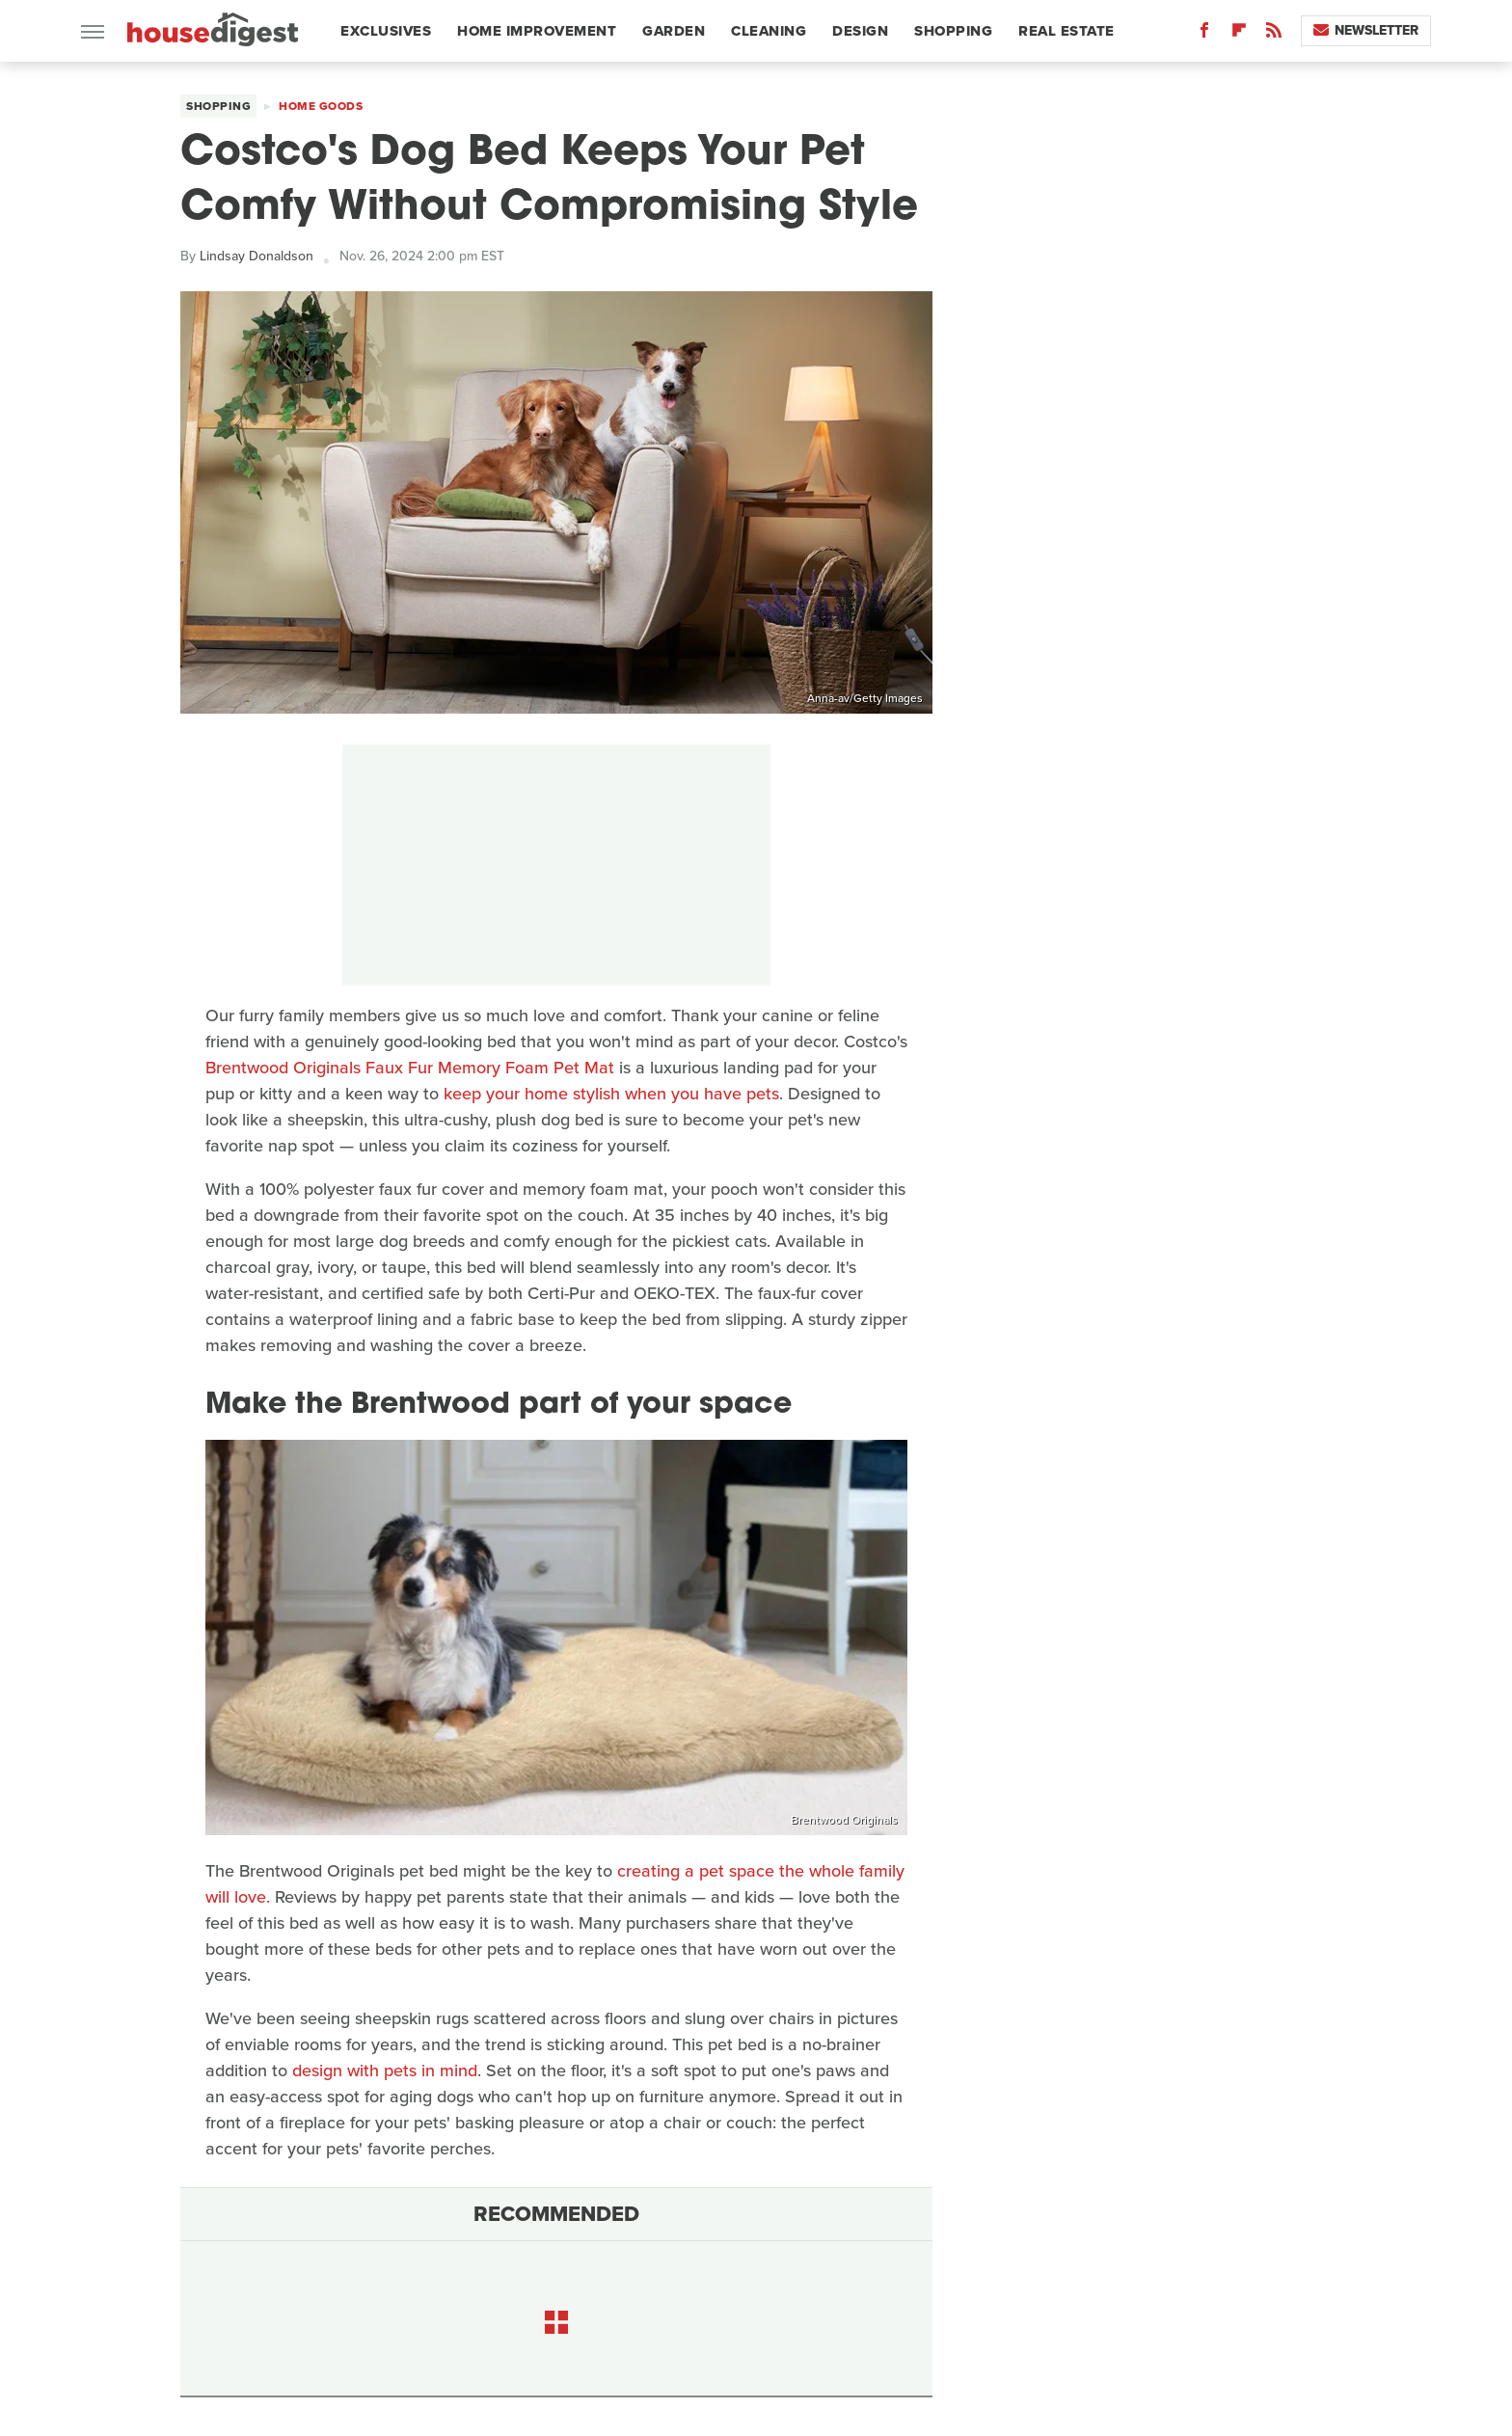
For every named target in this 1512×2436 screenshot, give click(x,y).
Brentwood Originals (844, 1820)
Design (860, 30)
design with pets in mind (384, 2070)
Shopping (953, 30)
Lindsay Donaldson (256, 256)
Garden (673, 30)
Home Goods (321, 106)
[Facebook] (1204, 34)
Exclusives (385, 30)
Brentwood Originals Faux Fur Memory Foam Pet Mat (409, 1067)
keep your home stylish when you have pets (611, 1093)
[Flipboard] (1239, 34)
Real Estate (1066, 30)
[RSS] (1274, 34)
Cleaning (768, 30)
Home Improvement (536, 30)
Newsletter (1365, 30)
